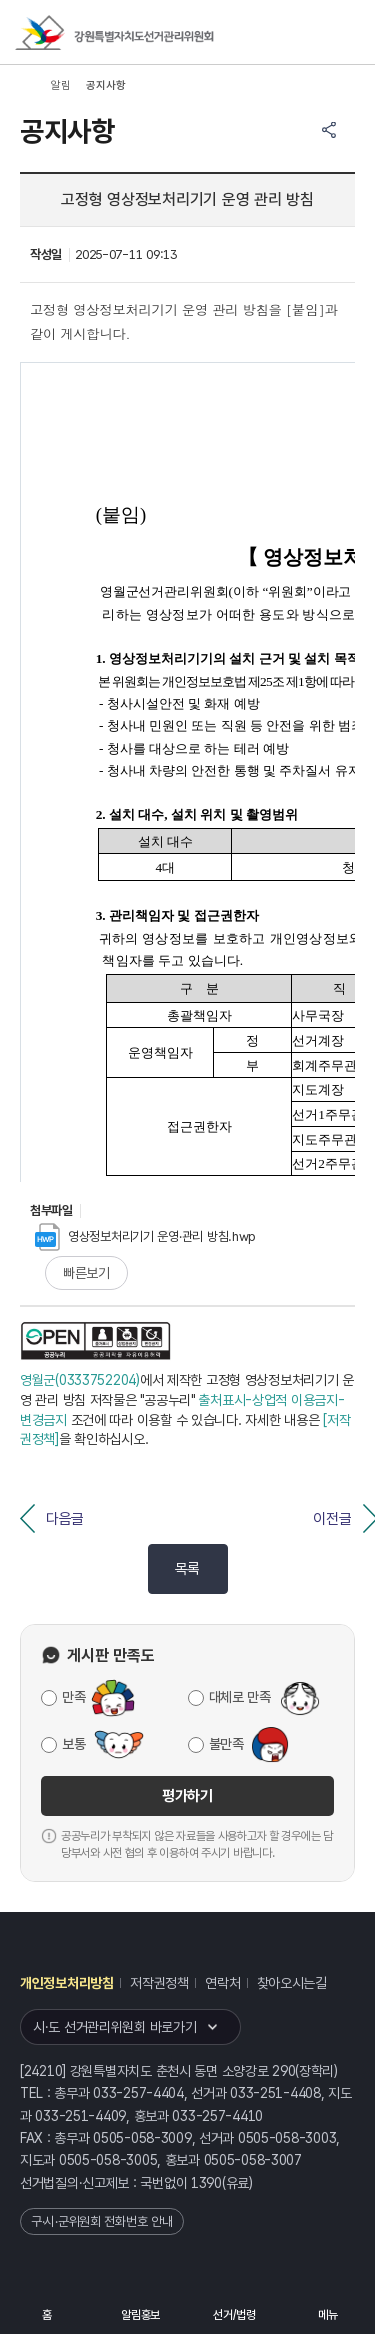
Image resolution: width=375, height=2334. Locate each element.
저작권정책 (159, 1983)
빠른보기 (86, 1273)
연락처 (222, 1983)
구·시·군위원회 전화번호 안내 (102, 2221)
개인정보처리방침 (67, 1983)
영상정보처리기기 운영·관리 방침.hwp (145, 1236)
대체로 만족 (240, 1697)
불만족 (226, 1744)
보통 (73, 1744)
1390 (206, 2183)
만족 (73, 1697)
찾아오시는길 (292, 1983)
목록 (187, 1569)
